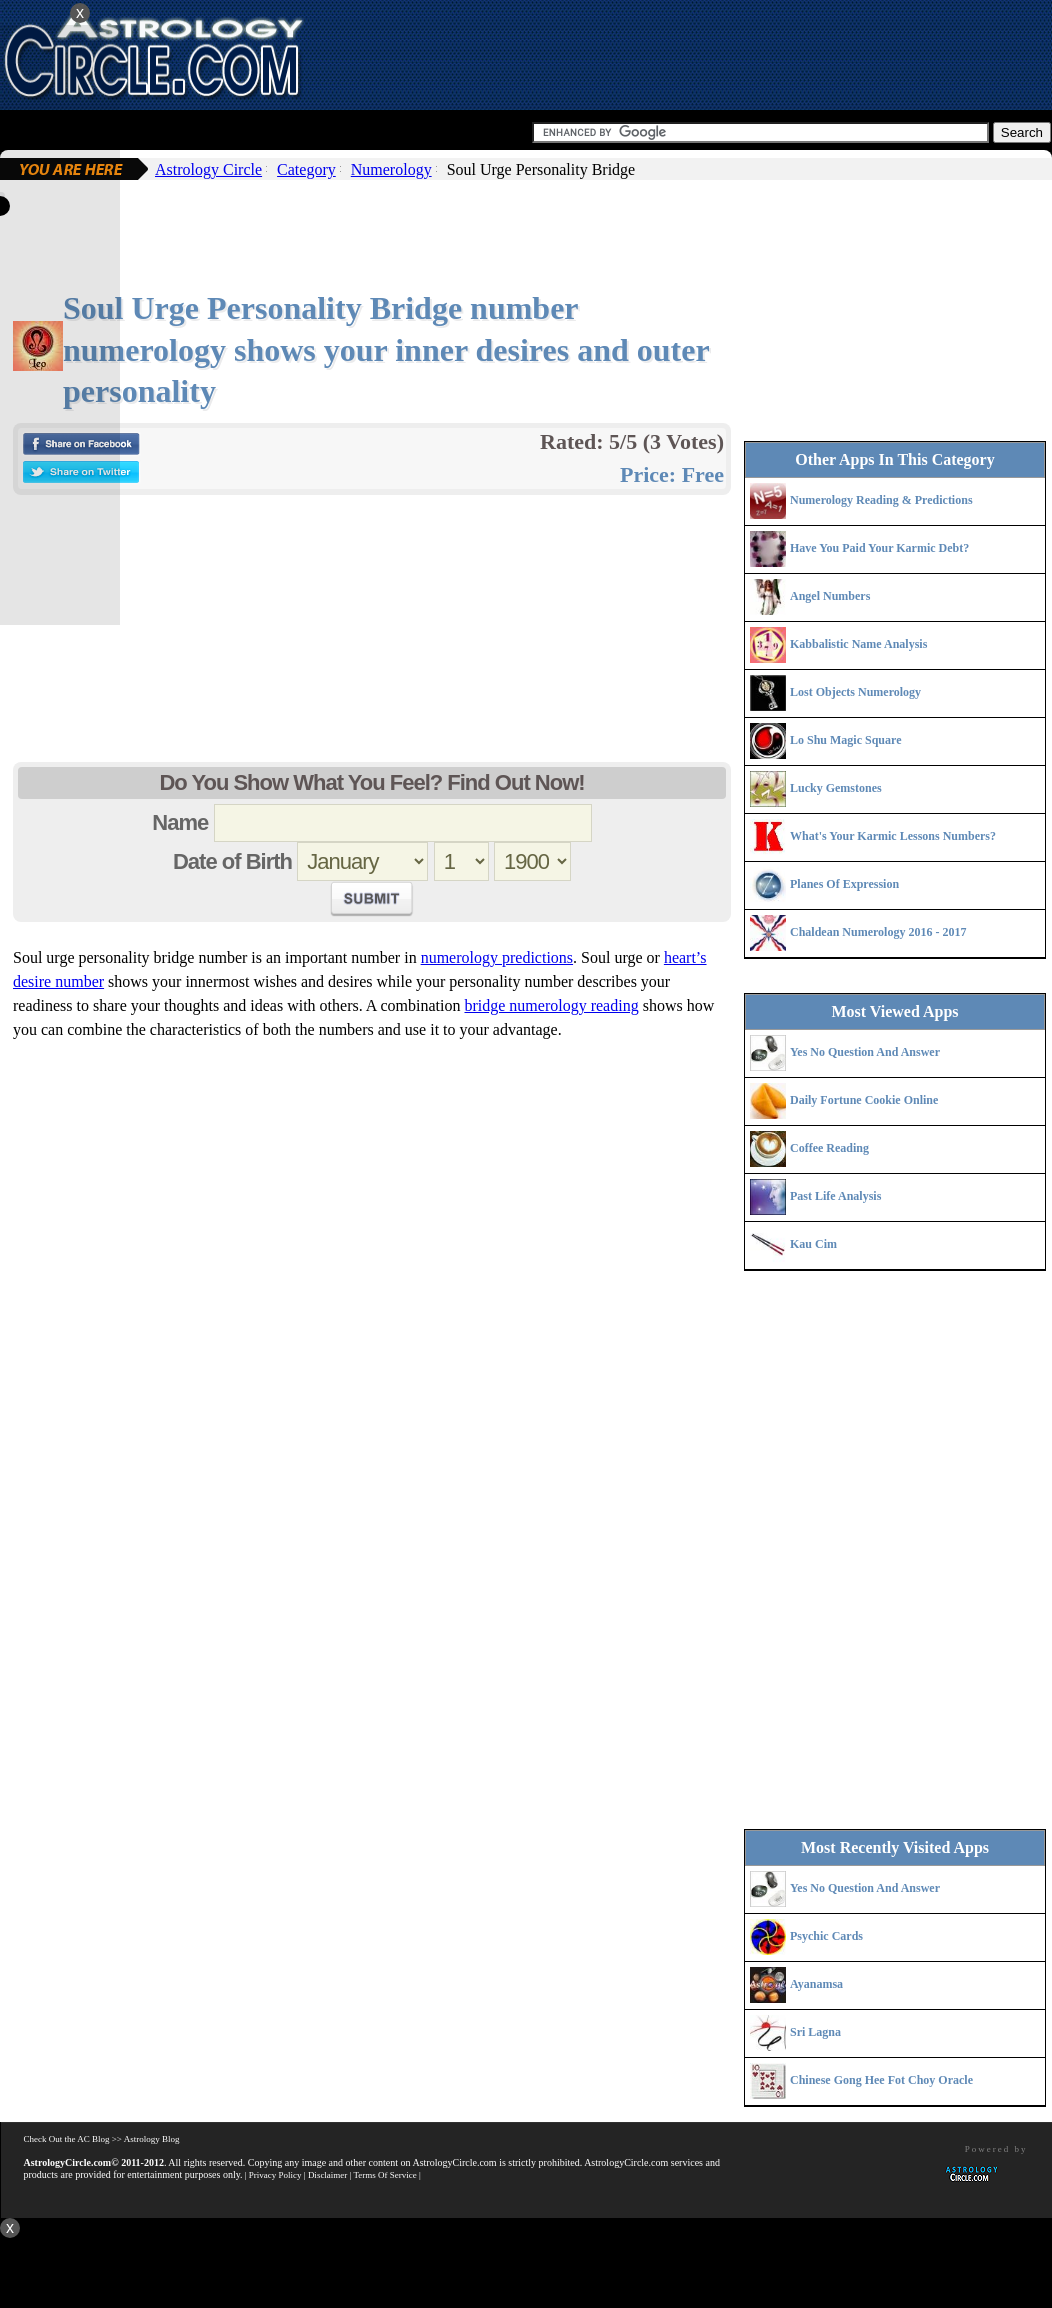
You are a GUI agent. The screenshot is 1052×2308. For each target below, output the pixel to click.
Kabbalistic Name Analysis (858, 644)
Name (180, 822)
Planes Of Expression (844, 884)
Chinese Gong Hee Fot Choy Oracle (881, 2080)
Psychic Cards (826, 1936)
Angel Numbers (830, 596)
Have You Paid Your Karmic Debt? (879, 548)
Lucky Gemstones (836, 788)
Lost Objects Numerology (855, 692)
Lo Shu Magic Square (845, 740)
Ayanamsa (816, 1984)
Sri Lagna (815, 2032)
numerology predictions (497, 957)
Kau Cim (813, 1244)
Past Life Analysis (835, 1196)
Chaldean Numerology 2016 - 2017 (878, 932)
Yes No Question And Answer (865, 1052)
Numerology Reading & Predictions (881, 500)
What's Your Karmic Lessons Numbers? (893, 836)
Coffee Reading (829, 1148)
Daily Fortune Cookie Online (864, 1100)
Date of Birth (232, 861)
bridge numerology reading (551, 1005)
